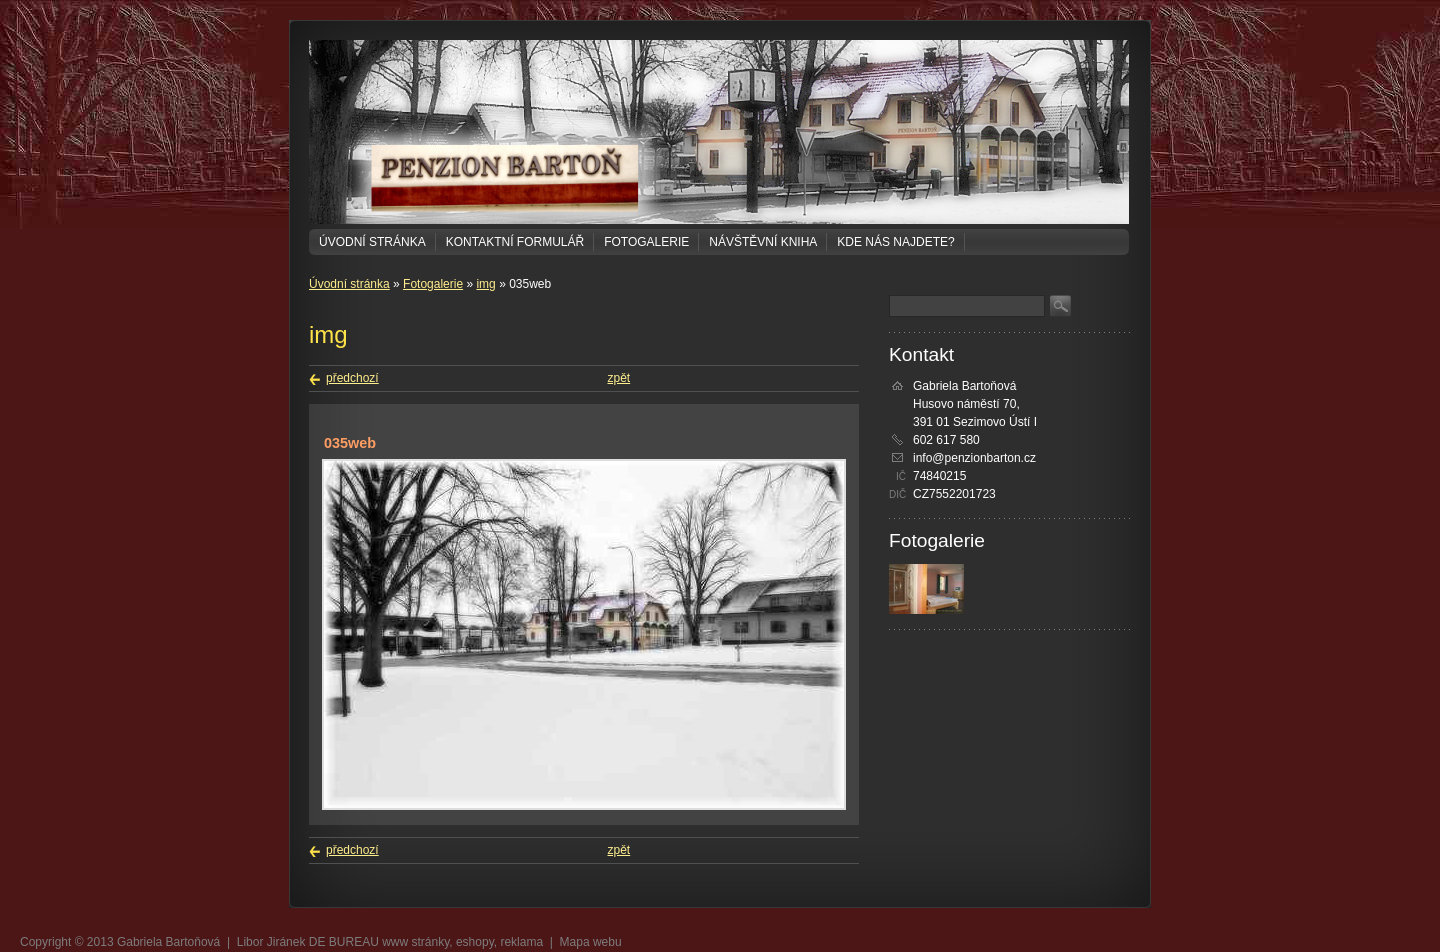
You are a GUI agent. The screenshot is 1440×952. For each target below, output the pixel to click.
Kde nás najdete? (895, 242)
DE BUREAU (344, 942)
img (485, 284)
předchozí (352, 378)
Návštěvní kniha (763, 242)
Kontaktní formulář (515, 242)
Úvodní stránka (372, 242)
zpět (619, 378)
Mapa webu (591, 942)
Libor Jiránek (271, 942)
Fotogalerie (646, 242)
